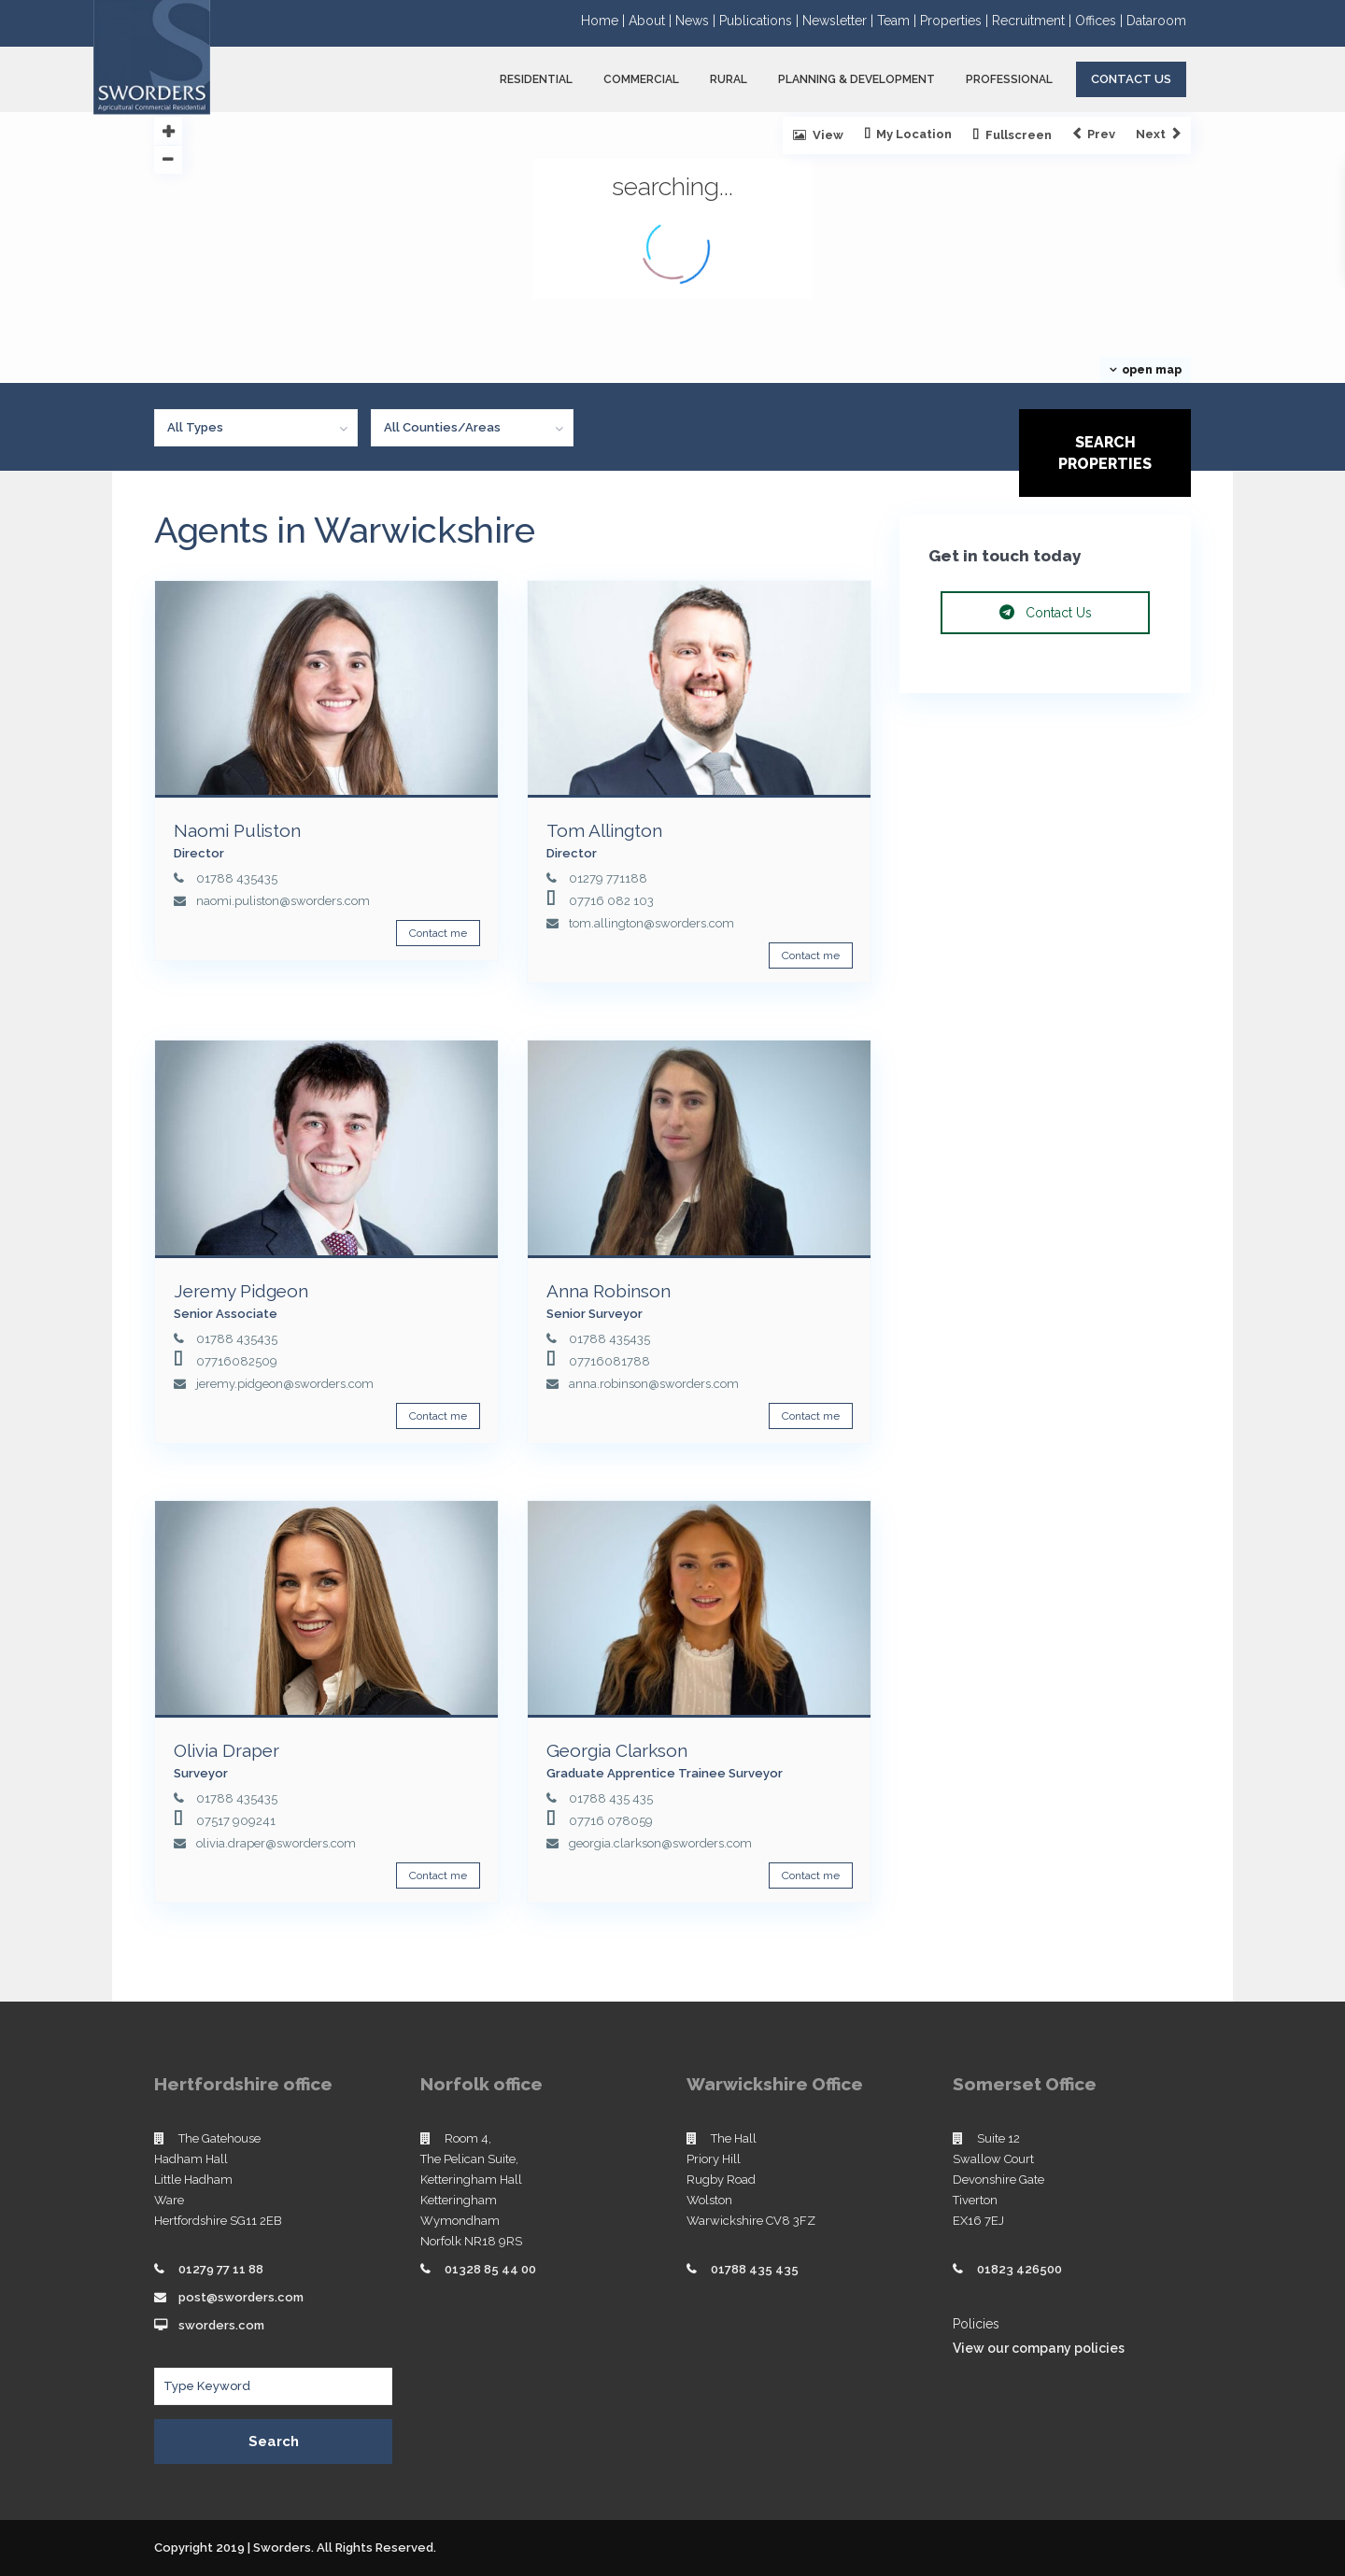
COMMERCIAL (641, 79)
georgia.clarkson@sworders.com (660, 1843)
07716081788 (609, 1361)
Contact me (438, 933)
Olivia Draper (226, 1750)
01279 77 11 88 (220, 2269)
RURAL (728, 79)
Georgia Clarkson (616, 1750)
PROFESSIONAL (1009, 79)
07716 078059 (611, 1821)
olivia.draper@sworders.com (276, 1843)
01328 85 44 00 (490, 2269)
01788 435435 (236, 878)
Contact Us (1131, 79)
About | (652, 20)
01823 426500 (1019, 2269)
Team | (898, 20)
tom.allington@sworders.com (651, 923)
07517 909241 (236, 1821)
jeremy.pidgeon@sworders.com (285, 1384)
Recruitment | (1033, 20)
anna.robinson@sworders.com (654, 1384)
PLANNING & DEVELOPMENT (856, 79)
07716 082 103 (611, 901)
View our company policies (1039, 2348)
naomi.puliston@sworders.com (283, 901)
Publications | (760, 20)
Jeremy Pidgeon (241, 1291)
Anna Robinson (608, 1291)
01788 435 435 (611, 1798)
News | (697, 20)
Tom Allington (604, 830)
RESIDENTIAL (536, 79)
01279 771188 (608, 878)
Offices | (1100, 20)
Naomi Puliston (237, 830)
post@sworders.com (241, 2297)
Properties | (956, 20)
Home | (605, 20)
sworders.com (221, 2325)
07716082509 (236, 1361)
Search (273, 2441)
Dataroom (1156, 20)
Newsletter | (839, 20)
